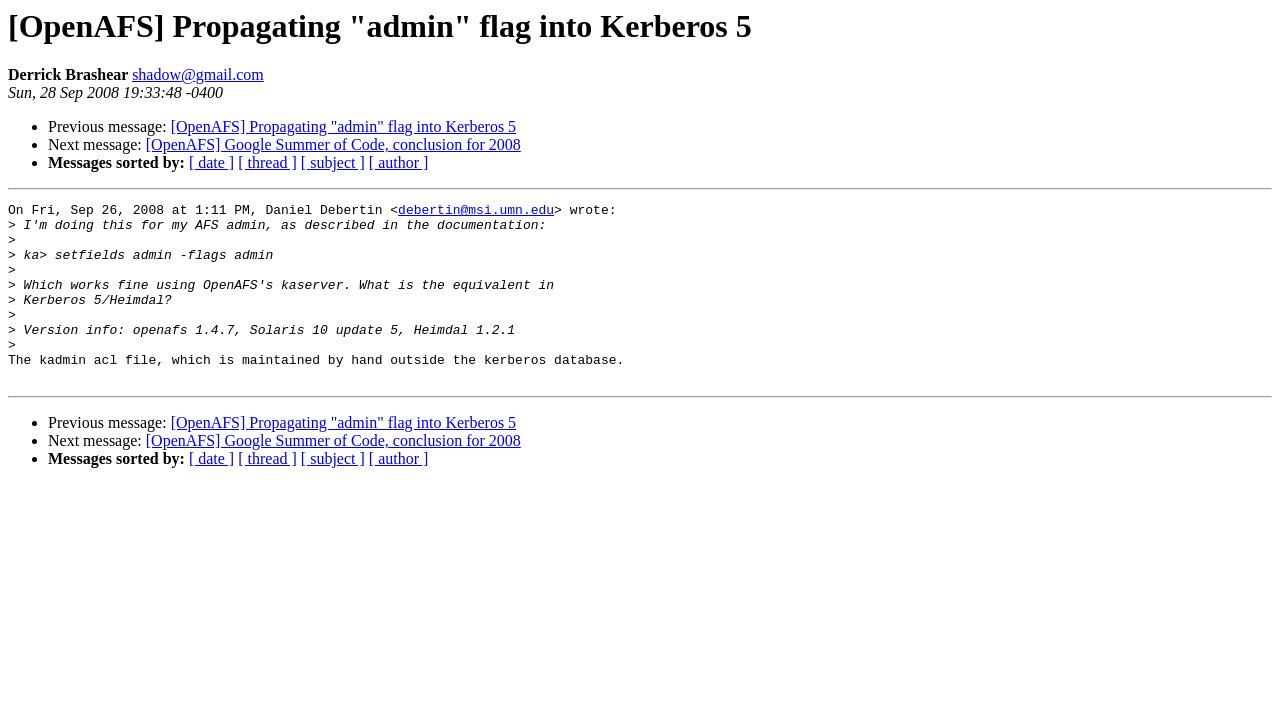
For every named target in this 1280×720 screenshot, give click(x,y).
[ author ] (399, 162)
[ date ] (211, 162)
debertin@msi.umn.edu (476, 212)
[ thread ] (267, 162)
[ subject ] (333, 162)
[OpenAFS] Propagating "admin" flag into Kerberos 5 (343, 126)
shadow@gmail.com (198, 74)
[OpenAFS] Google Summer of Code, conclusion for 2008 (333, 144)
